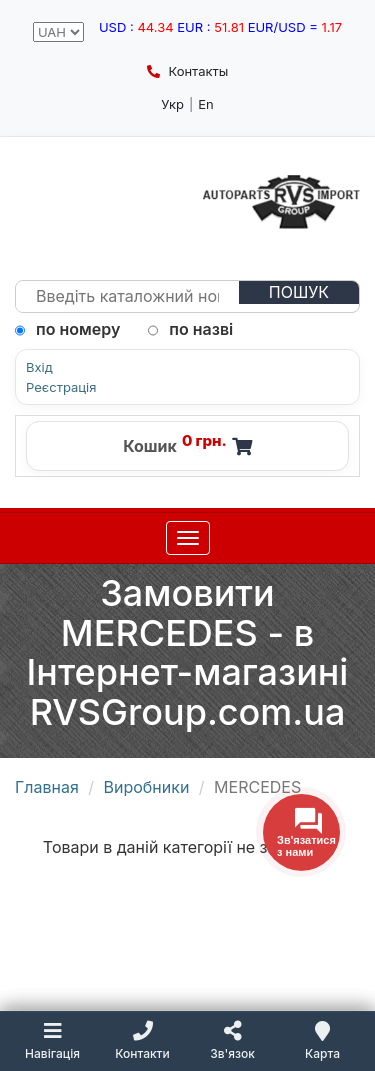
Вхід (39, 367)
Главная (47, 787)
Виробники (147, 787)
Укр (172, 104)
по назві (190, 329)
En (206, 104)
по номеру (67, 329)
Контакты (187, 71)
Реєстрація (61, 387)
